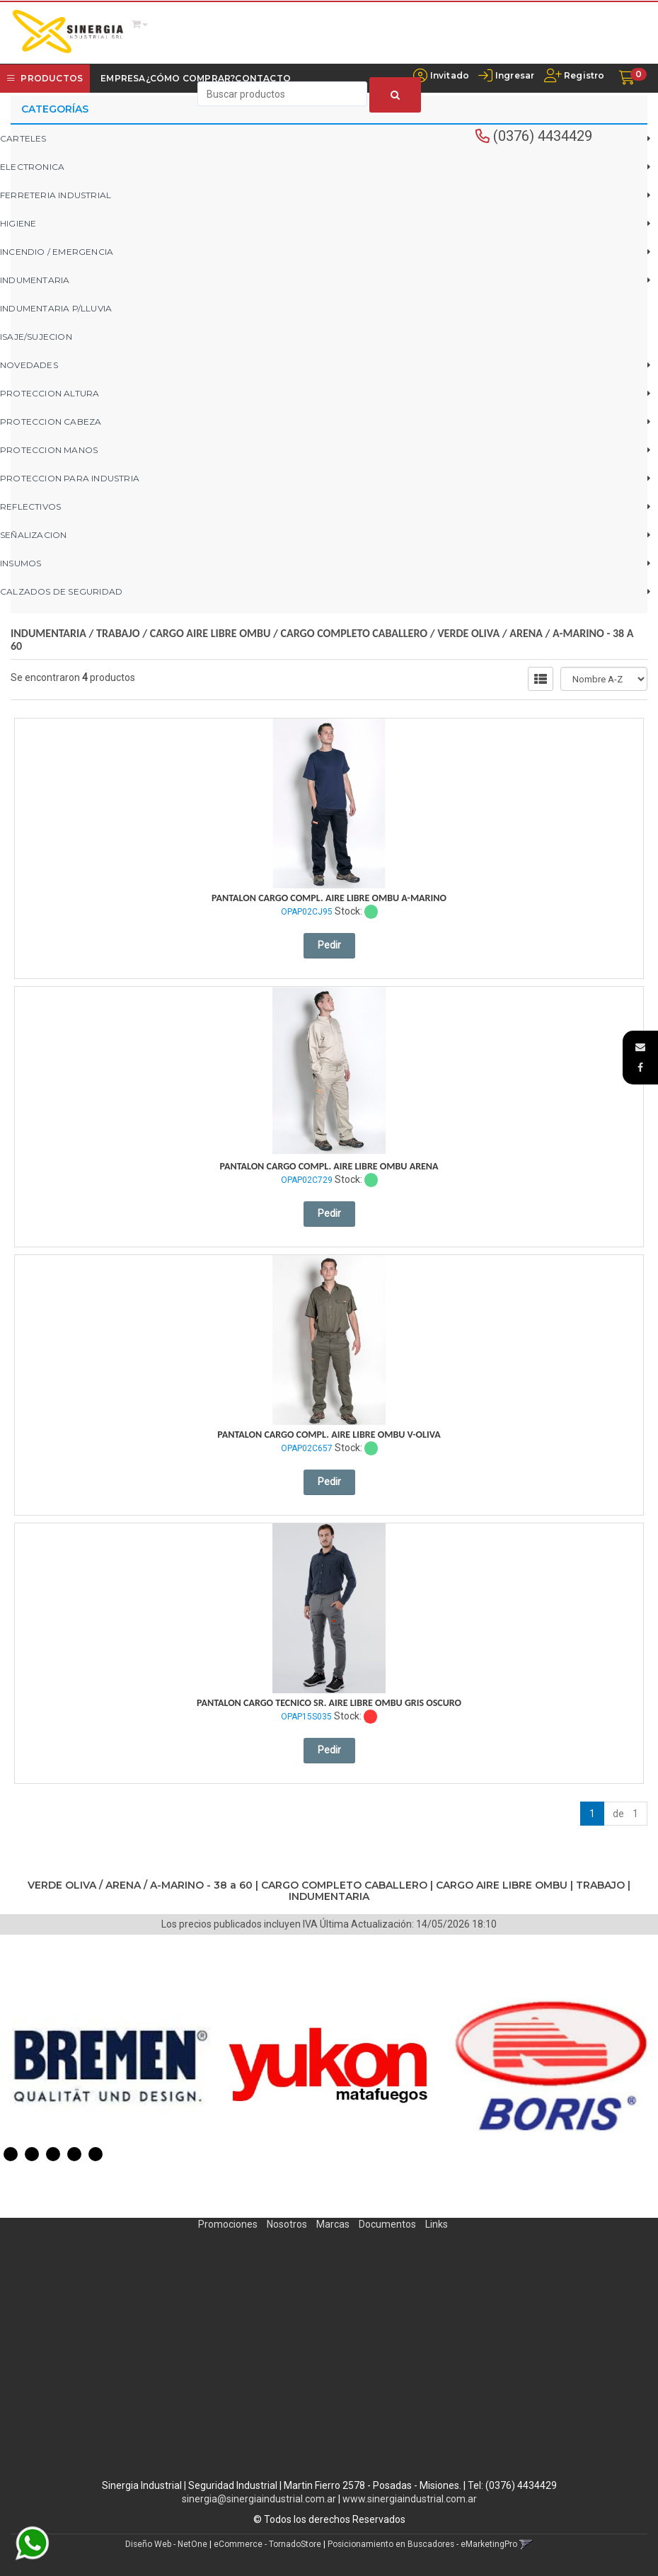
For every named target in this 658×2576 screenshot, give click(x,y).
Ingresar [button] (515, 75)
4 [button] (74, 2154)
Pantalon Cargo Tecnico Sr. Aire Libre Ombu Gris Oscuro (329, 1703)
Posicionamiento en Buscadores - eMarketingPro (422, 2544)
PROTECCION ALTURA (49, 393)
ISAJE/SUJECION (36, 336)
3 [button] (53, 2154)
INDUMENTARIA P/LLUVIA (56, 308)
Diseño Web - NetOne (166, 2544)
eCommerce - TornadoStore (267, 2544)
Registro (583, 75)
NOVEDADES (29, 365)
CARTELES (23, 138)
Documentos (387, 2224)
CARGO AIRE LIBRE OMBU (210, 633)
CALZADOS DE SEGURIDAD (61, 591)
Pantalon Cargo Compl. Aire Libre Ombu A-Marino (329, 898)
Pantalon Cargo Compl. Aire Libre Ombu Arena (328, 1166)
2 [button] (32, 2154)
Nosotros (287, 2224)
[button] (640, 1046)
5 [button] (95, 2154)
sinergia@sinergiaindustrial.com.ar (259, 2499)
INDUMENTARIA (34, 280)
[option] (109, 2065)
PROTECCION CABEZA (50, 421)
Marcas (333, 2224)
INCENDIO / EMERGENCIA (56, 251)
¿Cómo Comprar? (191, 78)
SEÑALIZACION (33, 534)
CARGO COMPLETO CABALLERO (354, 633)
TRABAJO (117, 633)
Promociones (228, 2224)
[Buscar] (395, 95)
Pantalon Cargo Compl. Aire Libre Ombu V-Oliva (328, 1435)
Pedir (329, 945)
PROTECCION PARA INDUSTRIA (69, 478)
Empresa (122, 78)
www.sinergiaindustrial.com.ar (409, 2499)
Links (436, 2224)
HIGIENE (18, 223)
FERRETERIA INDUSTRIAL (55, 195)
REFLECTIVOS (30, 506)
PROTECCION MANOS (49, 450)
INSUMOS (20, 563)
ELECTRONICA (32, 166)
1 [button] (11, 2154)
